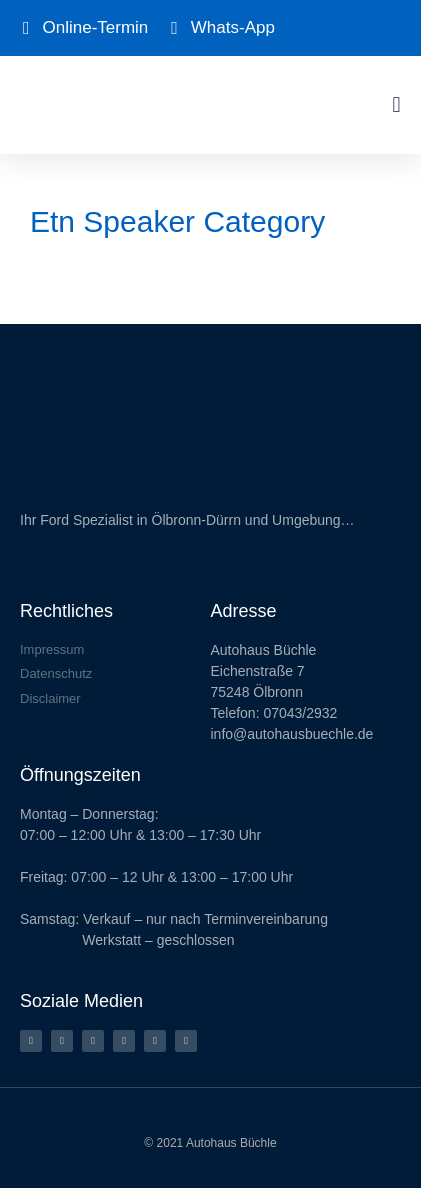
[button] (396, 104)
